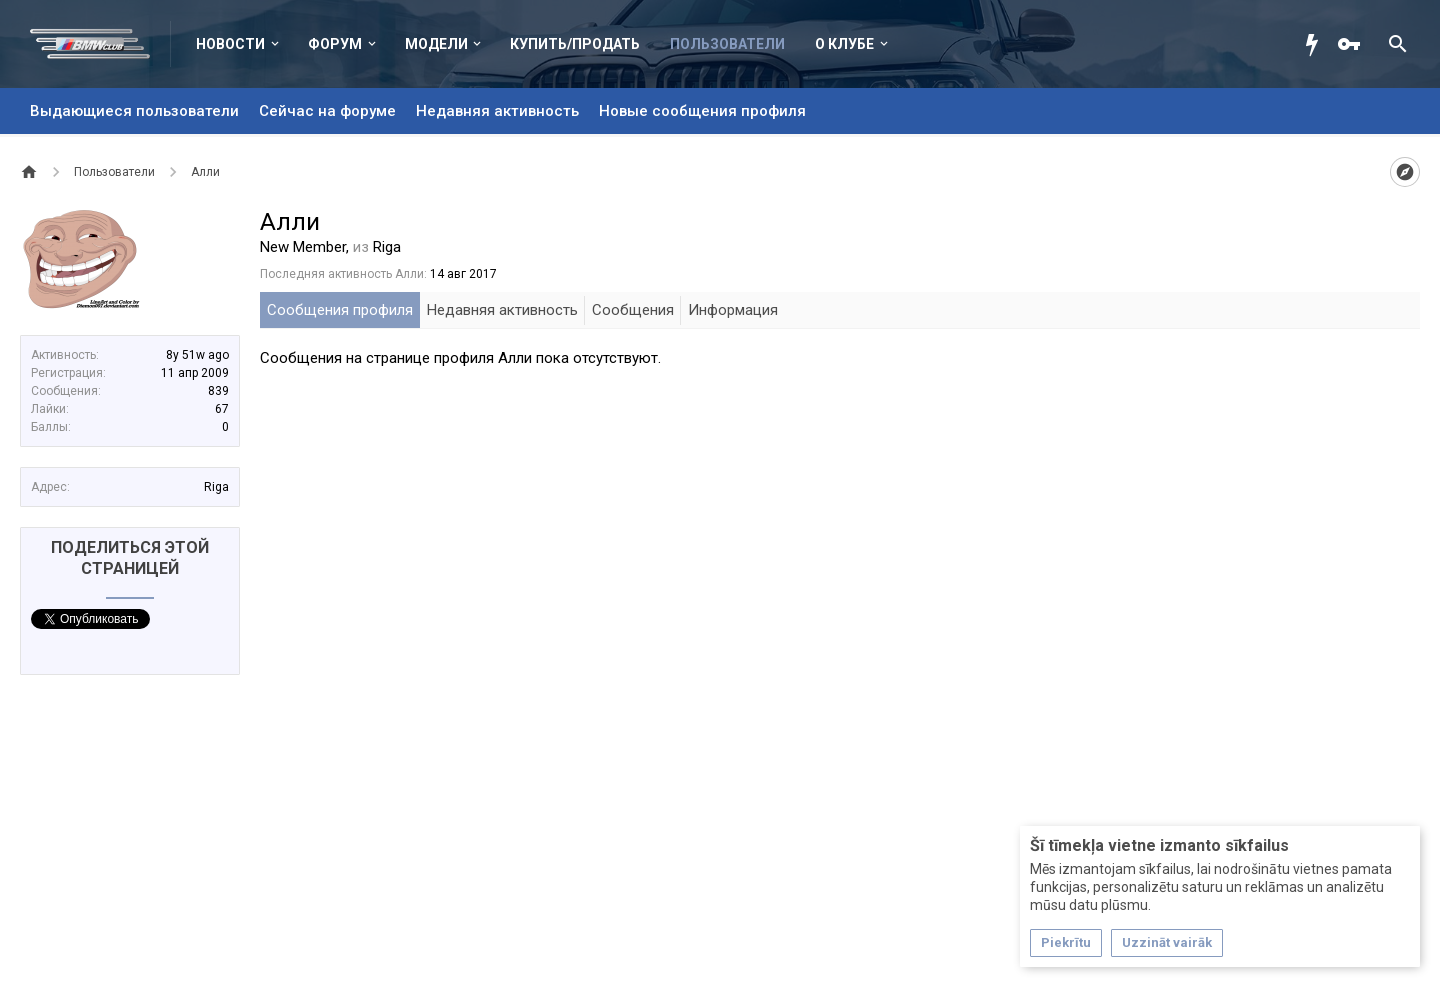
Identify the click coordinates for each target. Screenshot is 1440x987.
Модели (436, 44)
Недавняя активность (497, 111)
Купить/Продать (575, 44)
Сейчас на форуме (327, 111)
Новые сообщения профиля (702, 111)
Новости (230, 44)
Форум (335, 44)
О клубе (844, 44)
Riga (216, 487)
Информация (733, 310)
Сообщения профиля (340, 310)
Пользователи (727, 44)
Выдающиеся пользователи (134, 111)
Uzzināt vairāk (1167, 942)
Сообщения (633, 310)
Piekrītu (1066, 942)
